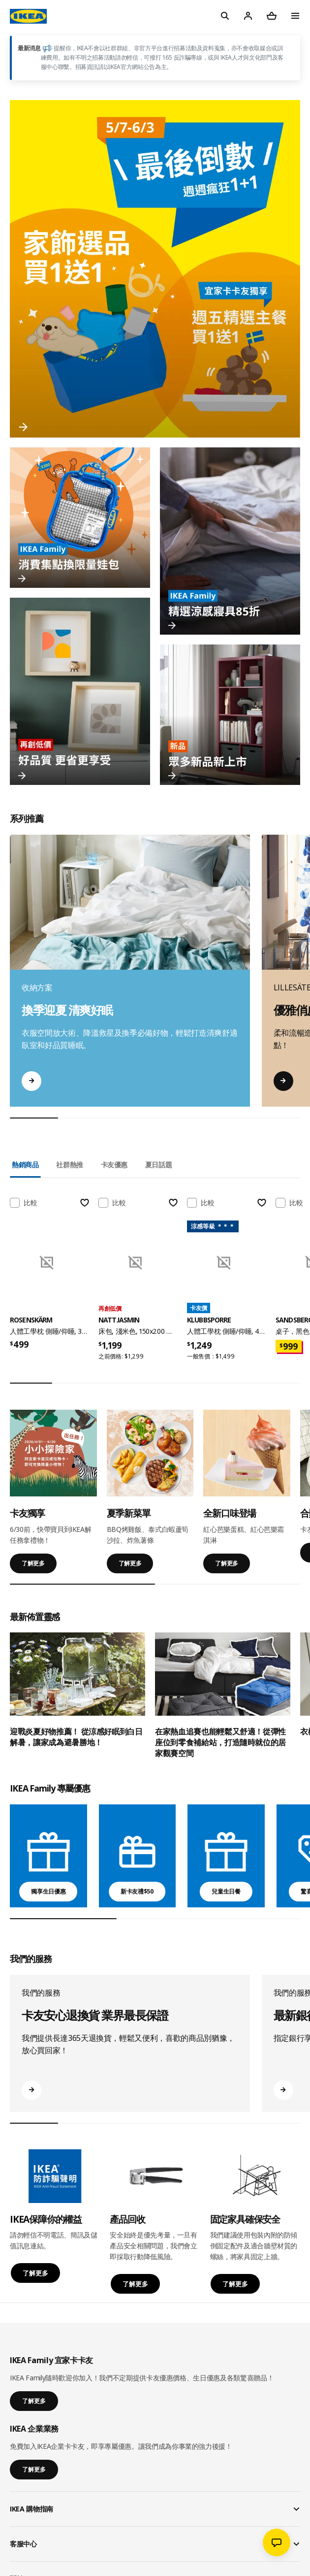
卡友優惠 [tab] (114, 1164)
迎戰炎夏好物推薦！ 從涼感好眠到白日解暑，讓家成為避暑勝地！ (76, 1737)
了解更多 (33, 1563)
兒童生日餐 (226, 1891)
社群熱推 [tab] (69, 1164)
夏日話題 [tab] (158, 1164)
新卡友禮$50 (137, 1891)
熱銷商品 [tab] (25, 1164)
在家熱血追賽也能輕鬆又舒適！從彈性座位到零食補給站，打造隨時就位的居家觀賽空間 (220, 1742)
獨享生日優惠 (48, 1891)
